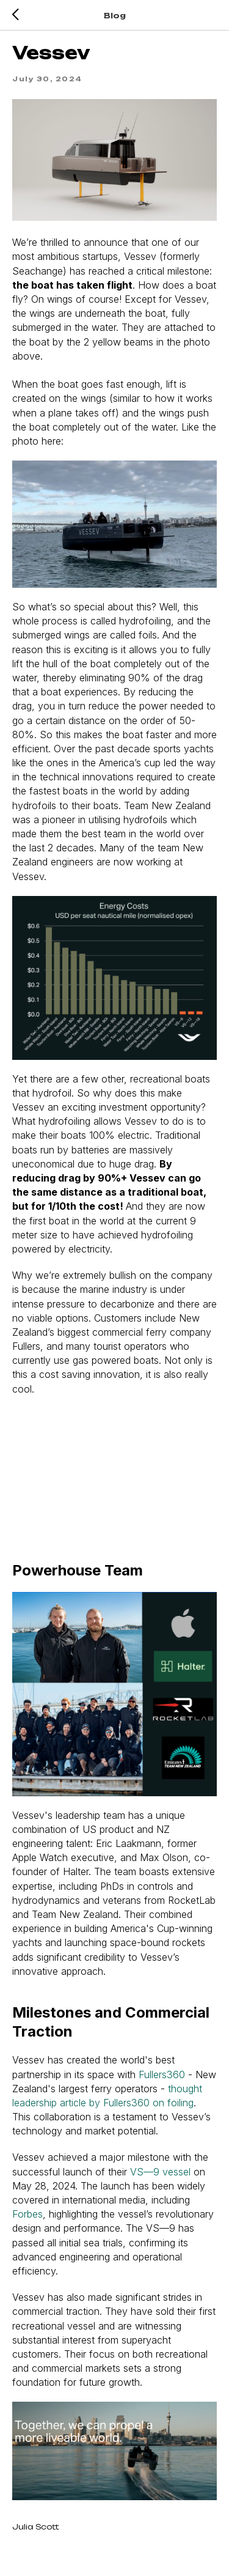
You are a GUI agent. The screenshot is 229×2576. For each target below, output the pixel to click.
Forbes (27, 2214)
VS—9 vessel (160, 2172)
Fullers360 (162, 2074)
